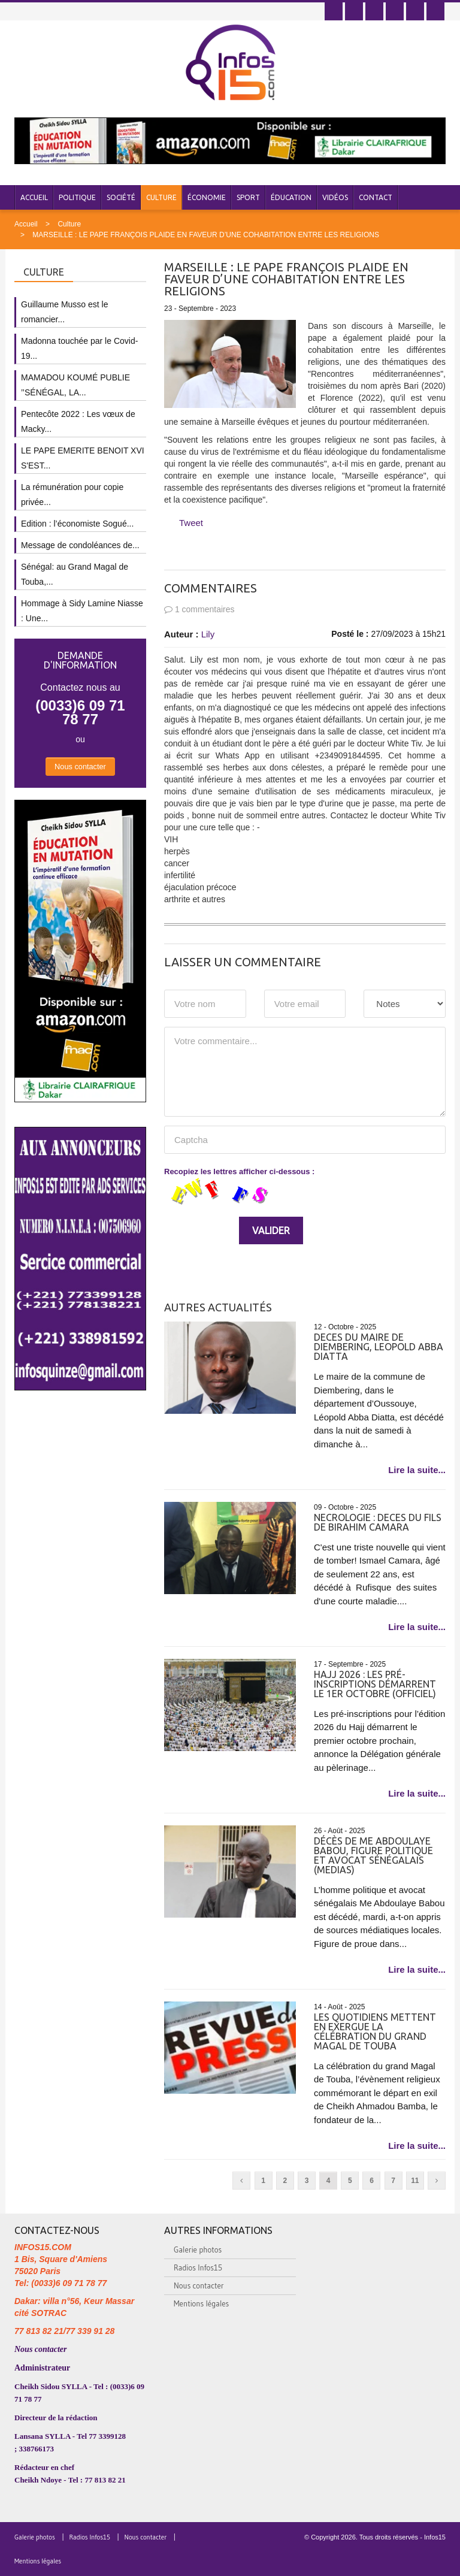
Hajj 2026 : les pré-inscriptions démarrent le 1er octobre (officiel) (375, 1684)
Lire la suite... (417, 1470)
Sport (248, 197)
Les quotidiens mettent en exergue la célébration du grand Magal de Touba (375, 2031)
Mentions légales (201, 2303)
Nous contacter (80, 766)
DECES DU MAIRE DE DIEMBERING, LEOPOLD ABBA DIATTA (378, 1347)
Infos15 (435, 2537)
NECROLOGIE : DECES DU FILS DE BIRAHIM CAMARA (377, 1522)
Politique (77, 197)
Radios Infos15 (198, 2267)
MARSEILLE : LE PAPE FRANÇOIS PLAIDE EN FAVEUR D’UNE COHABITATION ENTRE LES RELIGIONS (205, 235)
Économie (206, 197)
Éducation (291, 197)
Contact (375, 197)
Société (121, 197)
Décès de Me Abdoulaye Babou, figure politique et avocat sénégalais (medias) (373, 1855)
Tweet (191, 523)
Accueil (34, 197)
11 (415, 2180)
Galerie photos (198, 2249)
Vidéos (335, 197)
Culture (161, 197)
